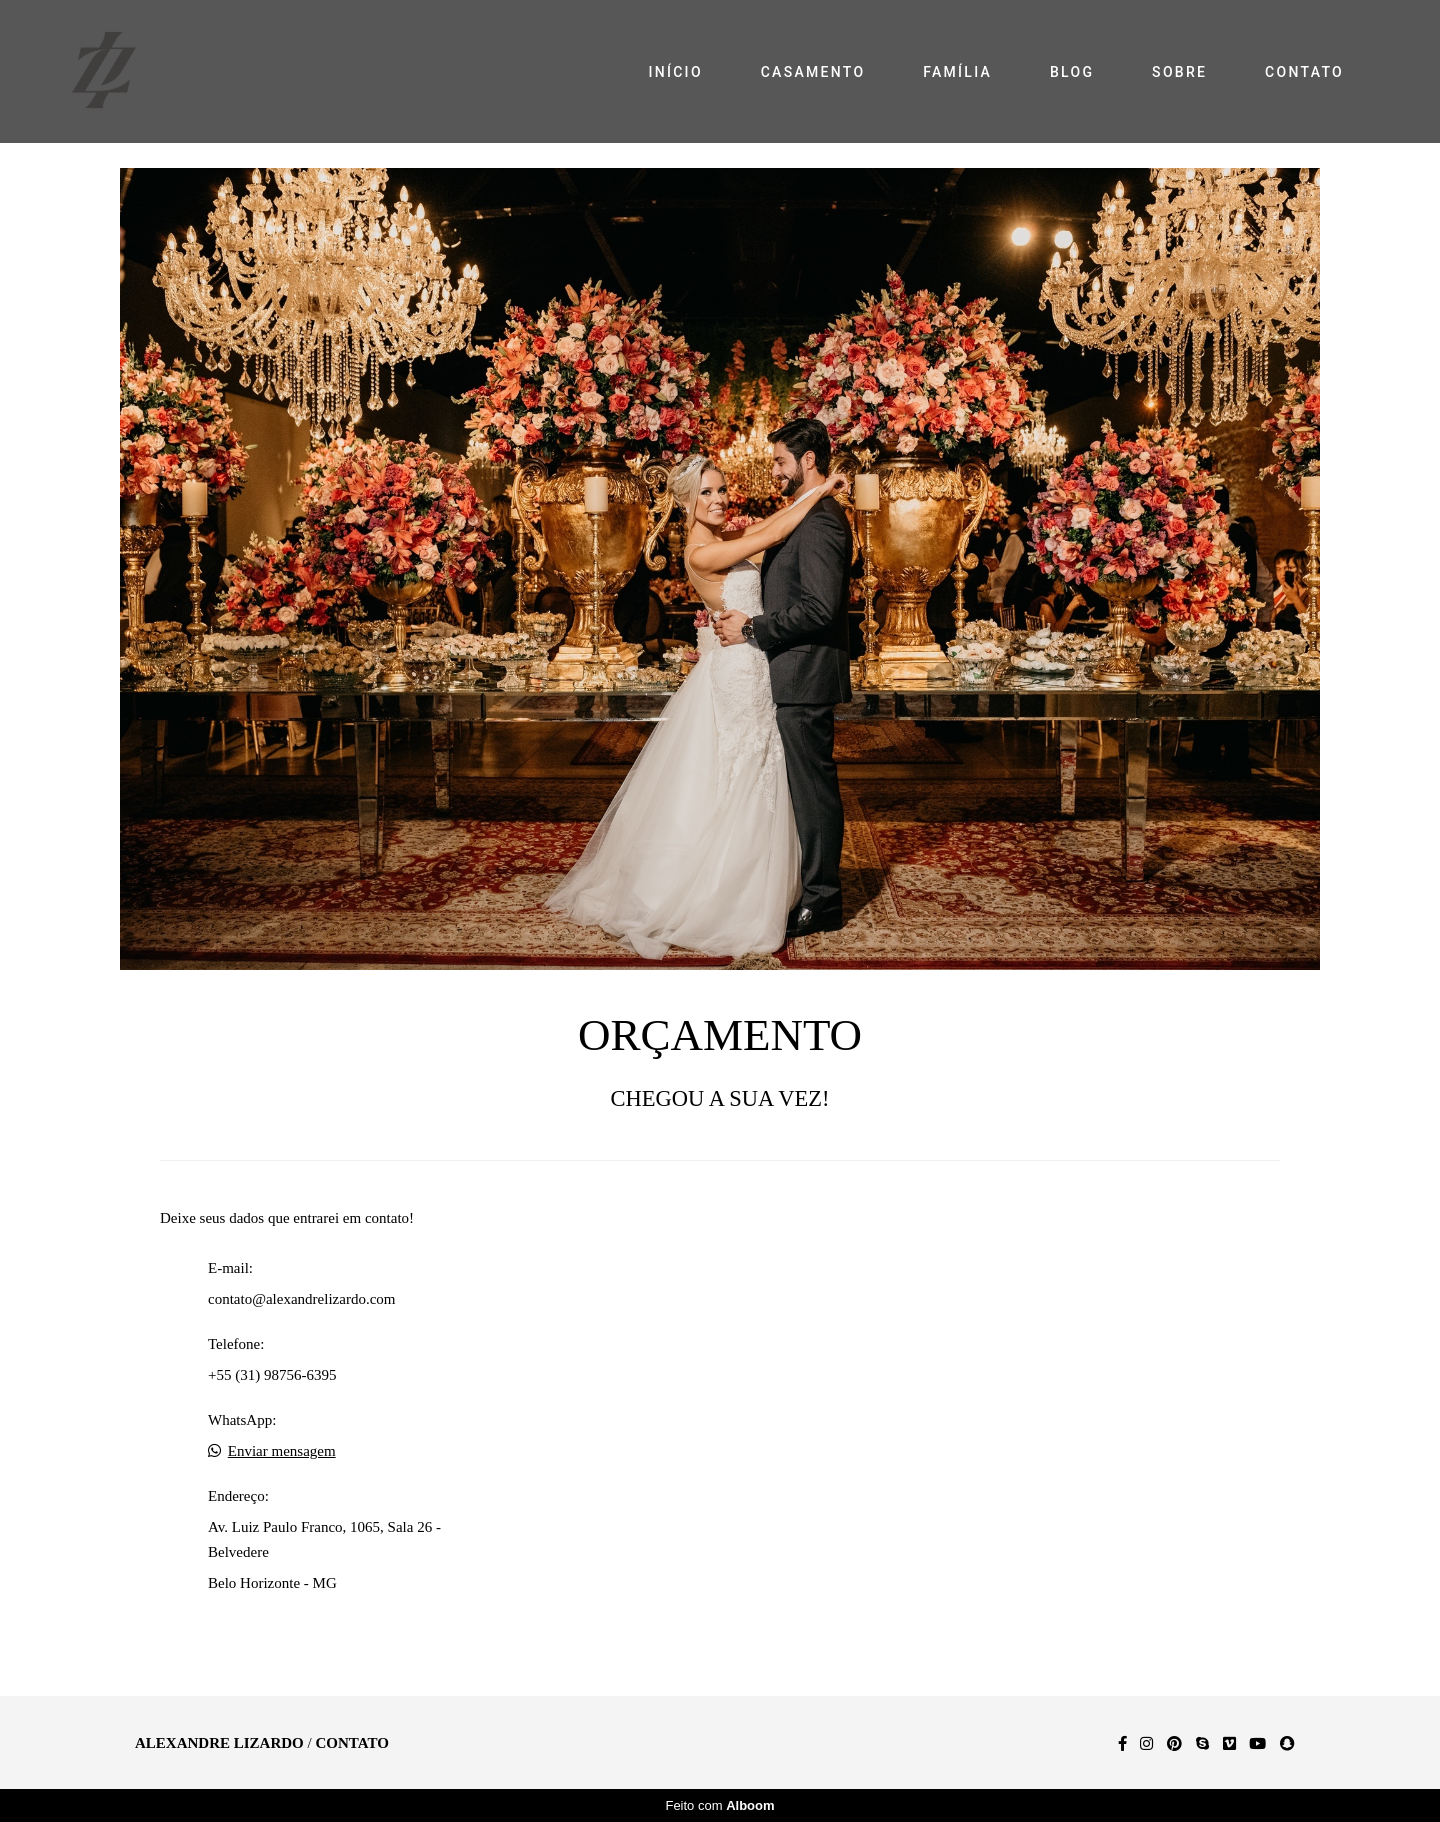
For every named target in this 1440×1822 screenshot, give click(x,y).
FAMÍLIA (957, 72)
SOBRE (1179, 72)
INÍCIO (675, 72)
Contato (351, 1743)
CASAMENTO (813, 72)
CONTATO (1304, 72)
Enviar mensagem (282, 1451)
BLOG (1072, 72)
